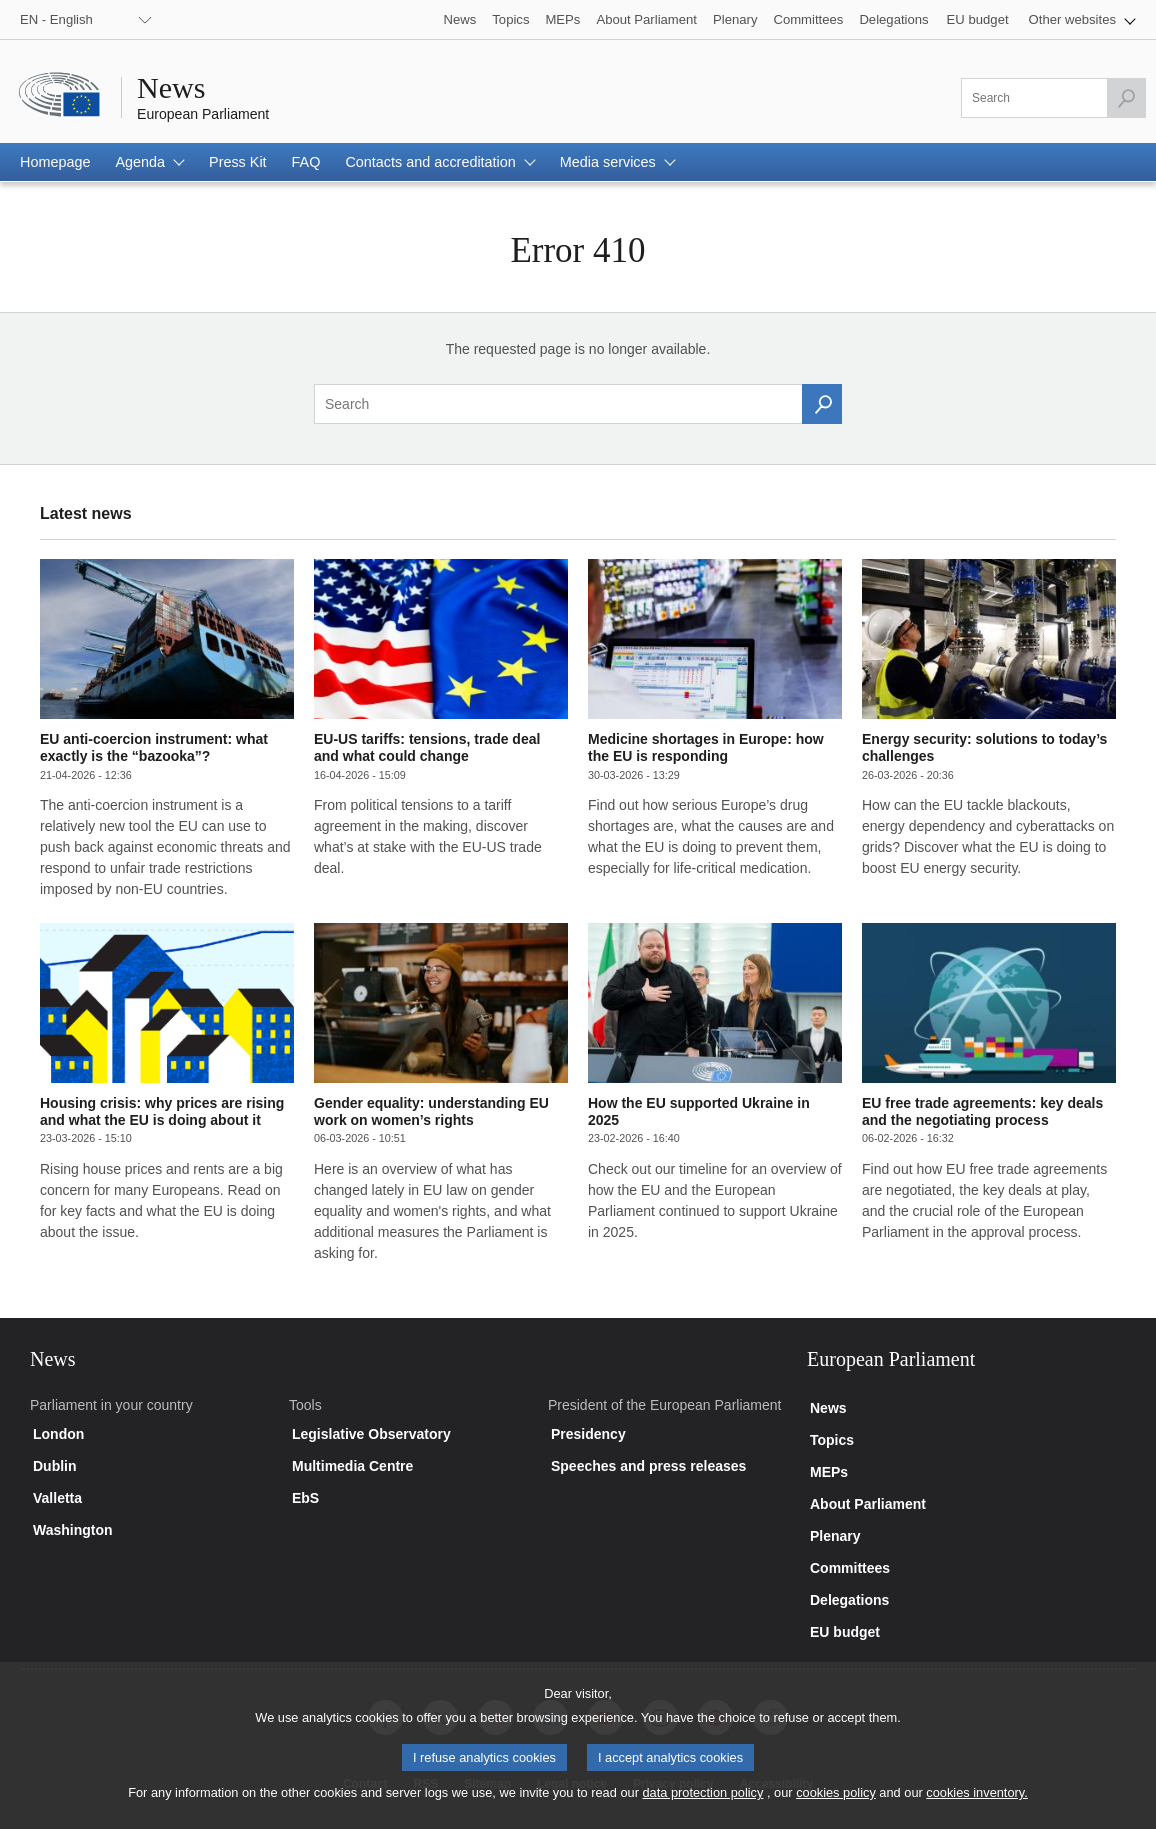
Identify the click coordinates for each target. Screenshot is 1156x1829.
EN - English (56, 19)
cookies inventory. (976, 1803)
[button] (1082, 19)
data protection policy (702, 1803)
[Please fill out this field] (1053, 98)
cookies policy (836, 1803)
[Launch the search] (1126, 98)
